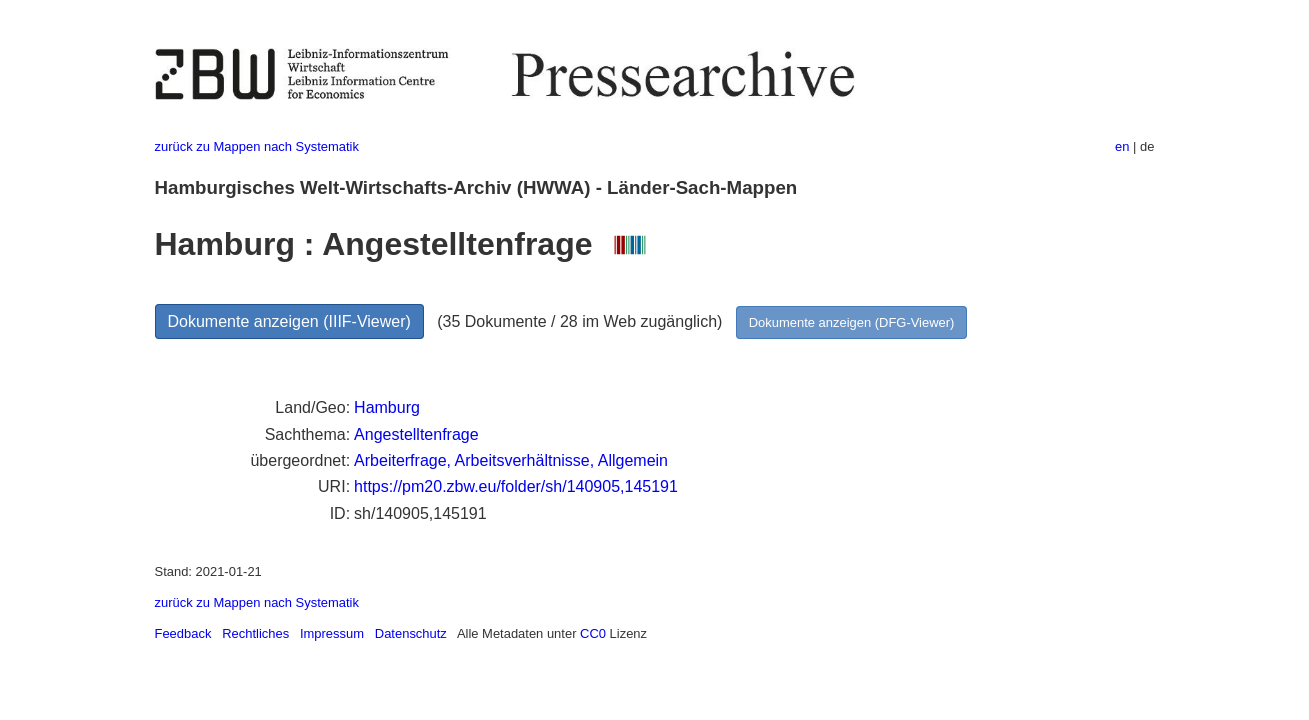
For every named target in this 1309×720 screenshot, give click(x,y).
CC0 (593, 633)
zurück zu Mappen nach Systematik (257, 146)
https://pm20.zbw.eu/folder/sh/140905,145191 (516, 486)
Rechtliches (255, 633)
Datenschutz (411, 633)
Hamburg (387, 407)
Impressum (332, 633)
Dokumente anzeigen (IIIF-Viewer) (289, 321)
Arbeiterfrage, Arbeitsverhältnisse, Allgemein (511, 460)
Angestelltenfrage (416, 434)
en (1122, 146)
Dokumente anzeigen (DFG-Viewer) (852, 322)
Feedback (183, 633)
